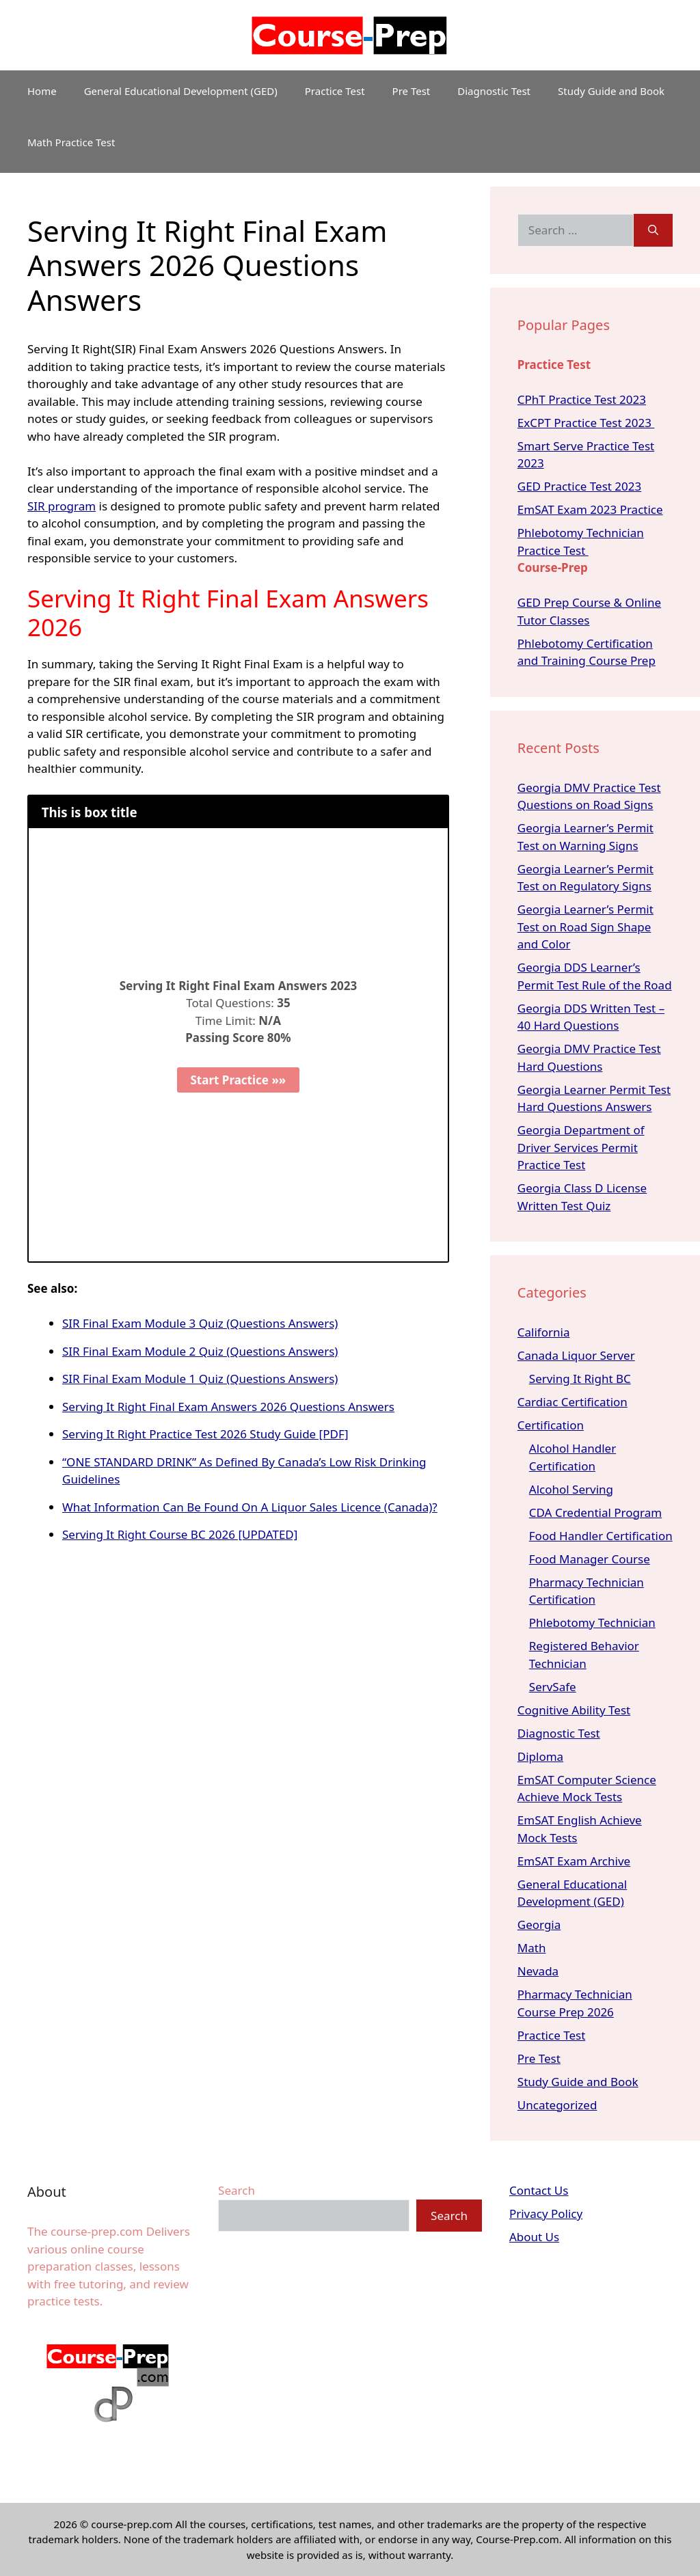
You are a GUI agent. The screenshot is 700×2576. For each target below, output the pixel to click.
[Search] (653, 230)
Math (531, 1948)
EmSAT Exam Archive (573, 1861)
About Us (534, 2237)
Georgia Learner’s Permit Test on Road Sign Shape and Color (585, 926)
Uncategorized (557, 2105)
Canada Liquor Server (576, 1355)
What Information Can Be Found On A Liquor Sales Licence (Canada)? (250, 1507)
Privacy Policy (545, 2213)
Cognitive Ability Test (573, 1710)
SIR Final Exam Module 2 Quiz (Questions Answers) (200, 1351)
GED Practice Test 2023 (579, 486)
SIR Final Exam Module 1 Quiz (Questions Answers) (200, 1378)
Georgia (539, 1924)
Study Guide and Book (611, 91)
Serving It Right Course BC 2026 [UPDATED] (179, 1534)
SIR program (61, 506)
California (543, 1332)
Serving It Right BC (580, 1378)
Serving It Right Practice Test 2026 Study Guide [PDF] (205, 1434)
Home (42, 91)
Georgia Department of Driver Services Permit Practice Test (581, 1147)
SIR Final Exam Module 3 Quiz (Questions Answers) (200, 1323)
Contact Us (539, 2190)
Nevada (537, 1971)
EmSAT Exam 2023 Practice (590, 509)
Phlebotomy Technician (592, 1622)
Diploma (540, 1756)
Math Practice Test (71, 142)
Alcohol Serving (571, 1489)
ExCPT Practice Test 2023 (586, 422)
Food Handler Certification (601, 1536)
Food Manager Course (589, 1559)
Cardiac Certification (572, 1402)
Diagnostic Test (493, 91)
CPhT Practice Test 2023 (581, 399)
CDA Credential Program (595, 1512)
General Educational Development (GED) (181, 91)
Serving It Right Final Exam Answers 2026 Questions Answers (228, 1406)
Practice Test (335, 91)
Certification (550, 1425)
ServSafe (552, 1687)
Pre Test (411, 91)
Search (236, 2190)
